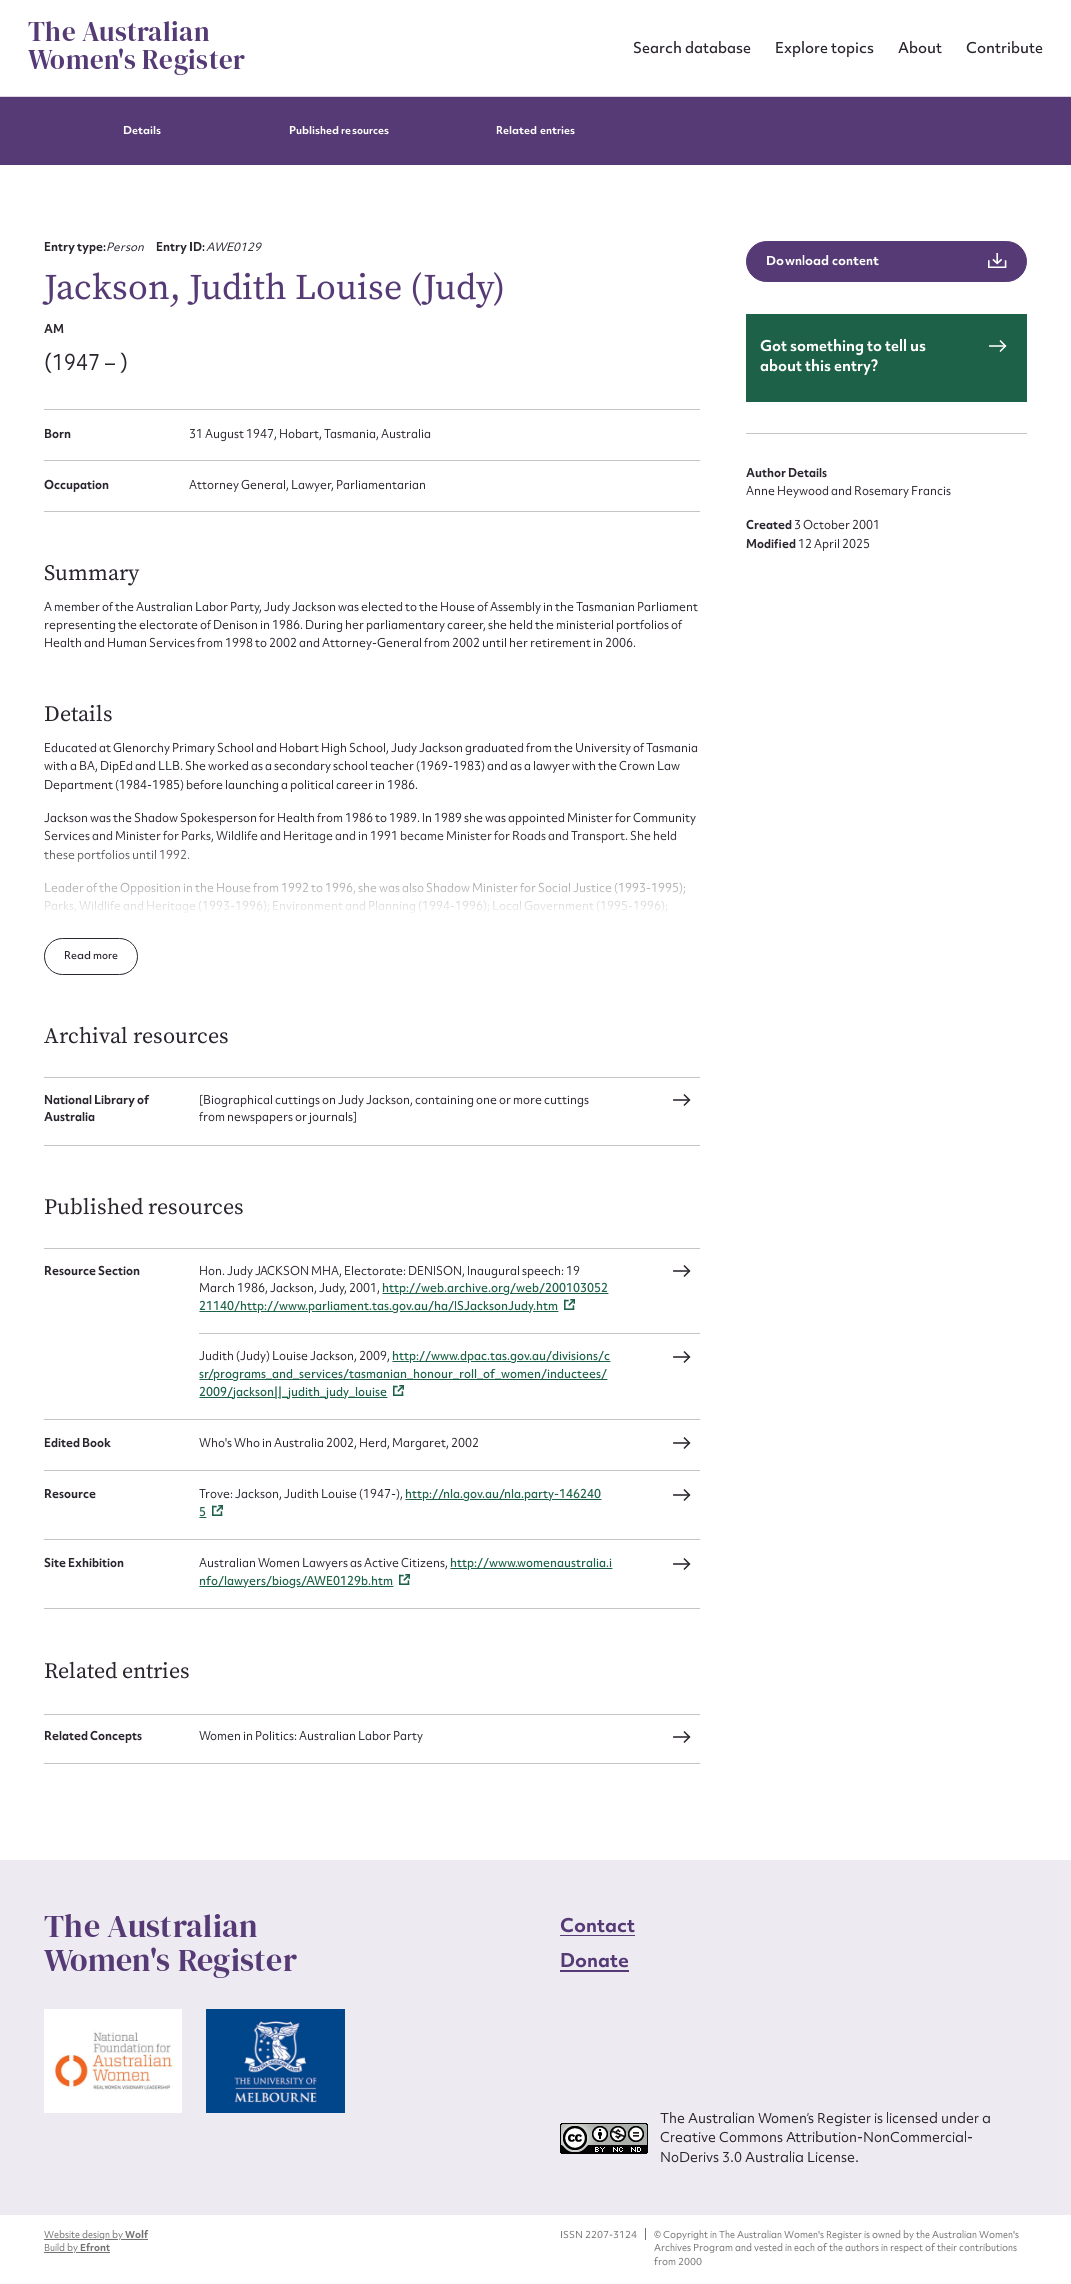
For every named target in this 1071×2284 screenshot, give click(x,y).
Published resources (339, 130)
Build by (77, 2247)
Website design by (96, 2234)
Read (78, 955)
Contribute (1004, 47)
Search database (692, 47)
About (920, 47)
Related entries (535, 130)
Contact (598, 1925)
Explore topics (824, 47)
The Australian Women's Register (136, 46)
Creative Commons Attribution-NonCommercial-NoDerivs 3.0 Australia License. (816, 2146)
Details (142, 130)
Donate (595, 1960)
